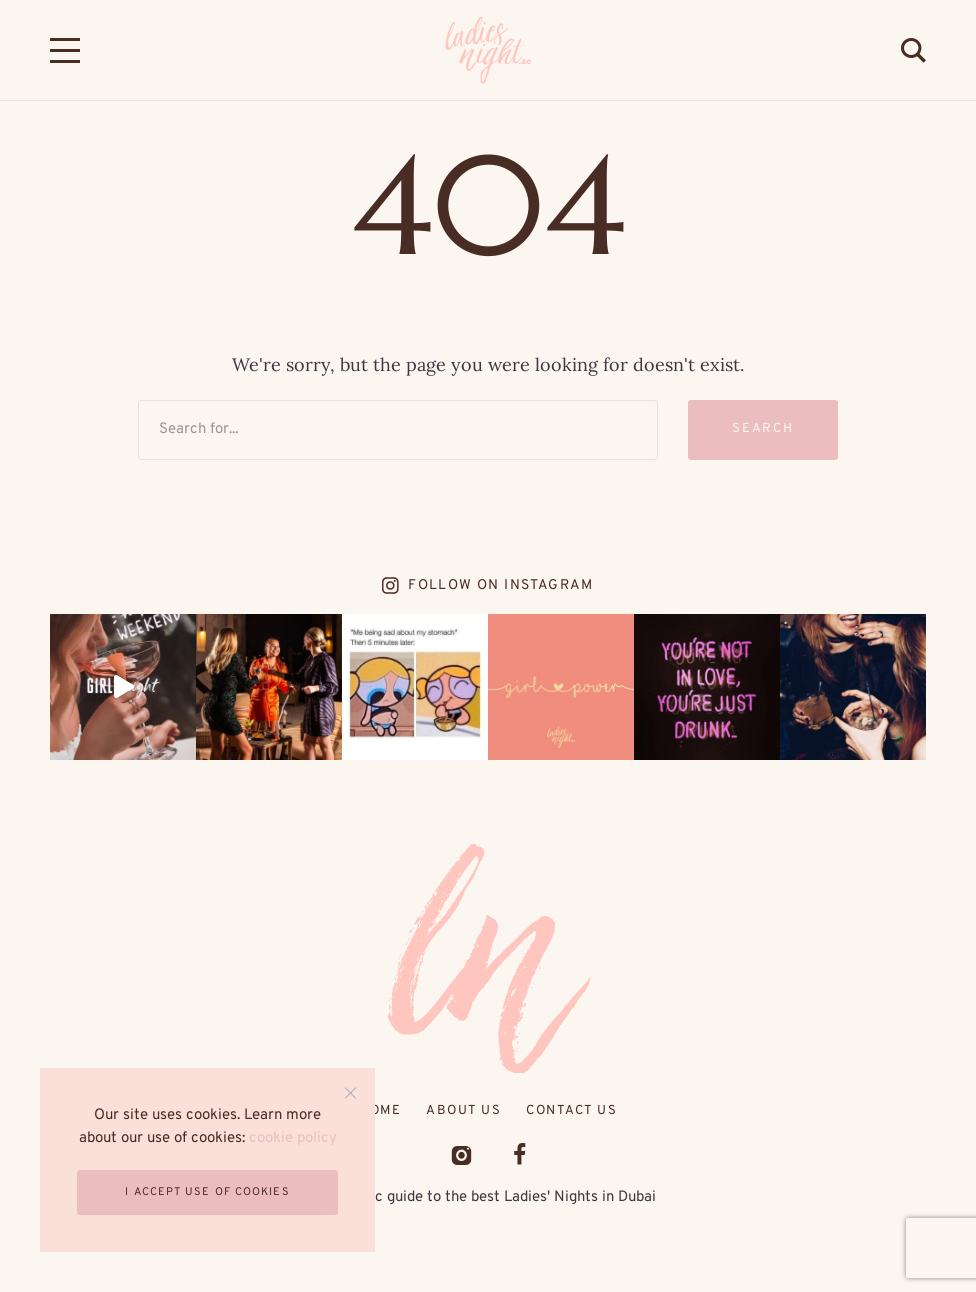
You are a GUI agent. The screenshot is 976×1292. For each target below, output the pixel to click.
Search (763, 429)
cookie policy (293, 1138)
